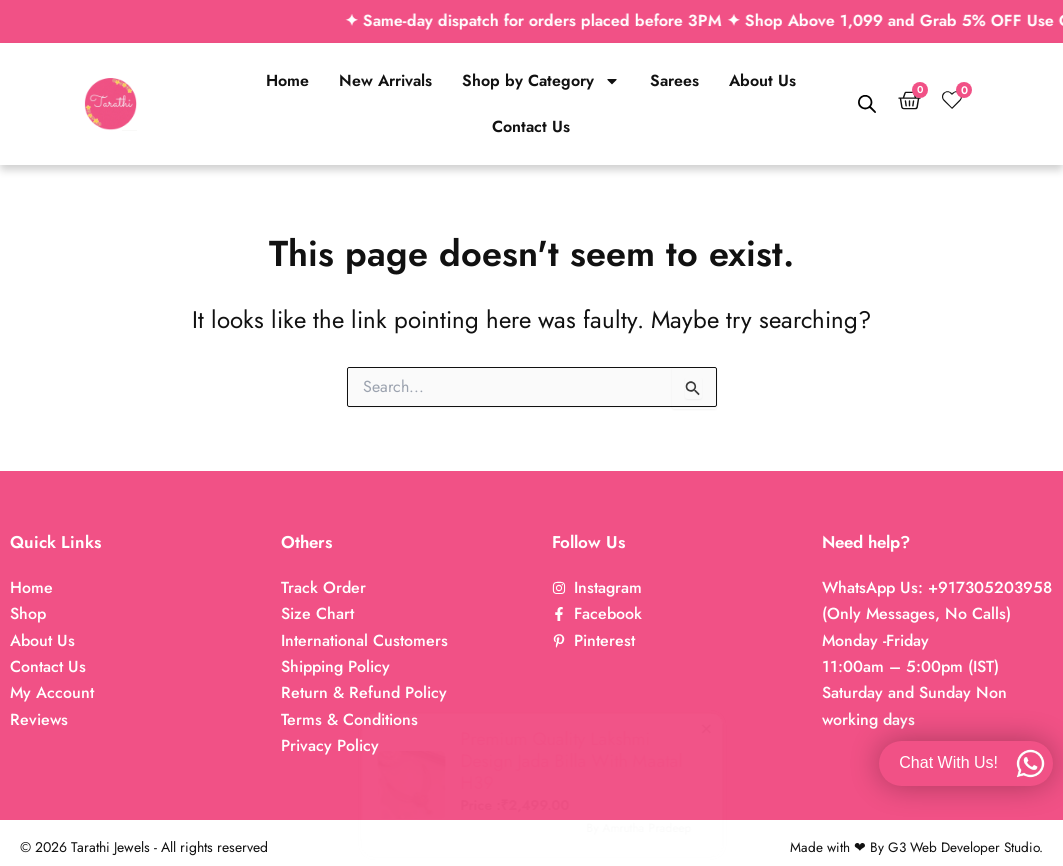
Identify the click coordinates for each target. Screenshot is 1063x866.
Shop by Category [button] (541, 81)
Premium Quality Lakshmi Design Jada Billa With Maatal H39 (510, 760)
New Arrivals (385, 80)
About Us (762, 80)
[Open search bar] (867, 104)
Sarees (674, 80)
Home (287, 80)
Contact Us (531, 126)
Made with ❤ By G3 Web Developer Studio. (913, 847)
